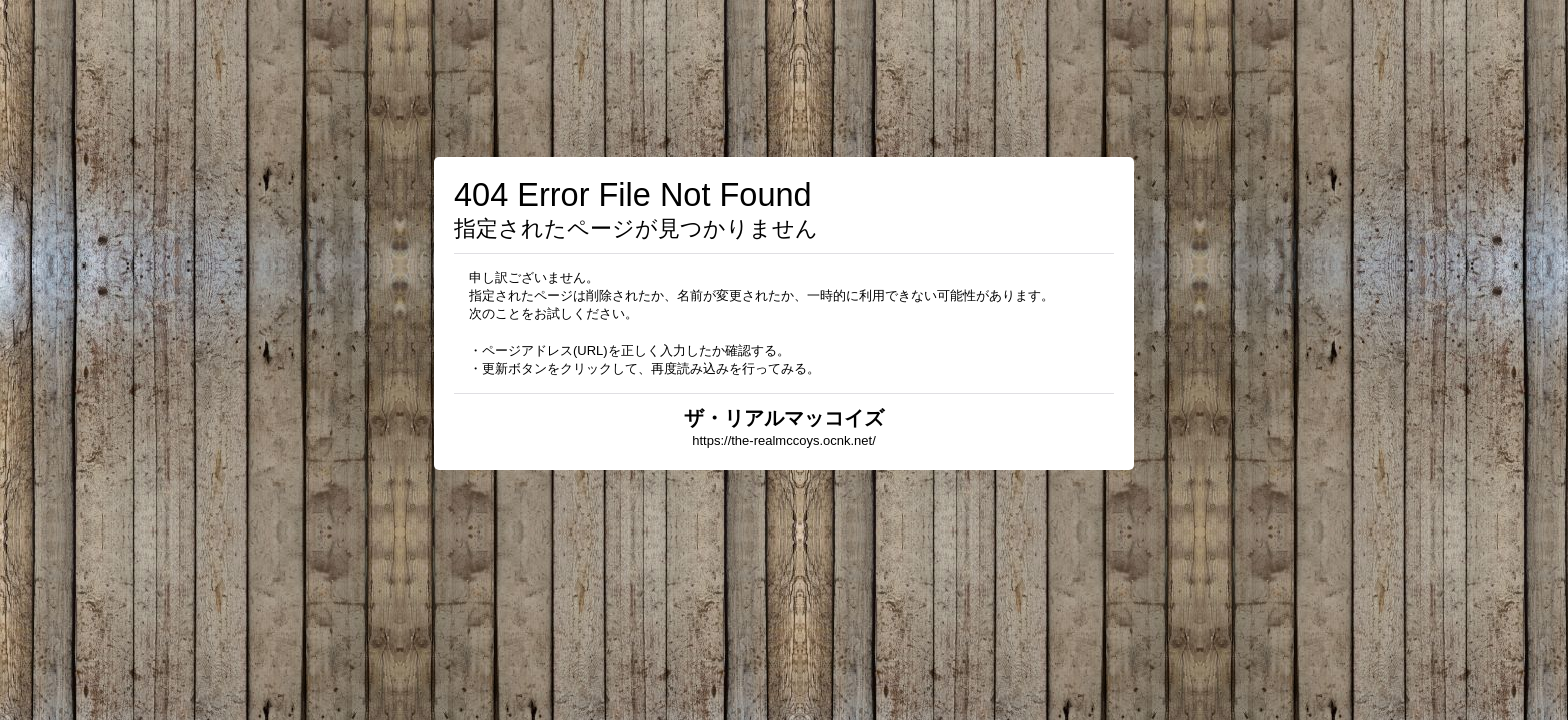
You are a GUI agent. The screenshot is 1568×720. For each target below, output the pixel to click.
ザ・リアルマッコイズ (784, 418)
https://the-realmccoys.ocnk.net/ (784, 440)
